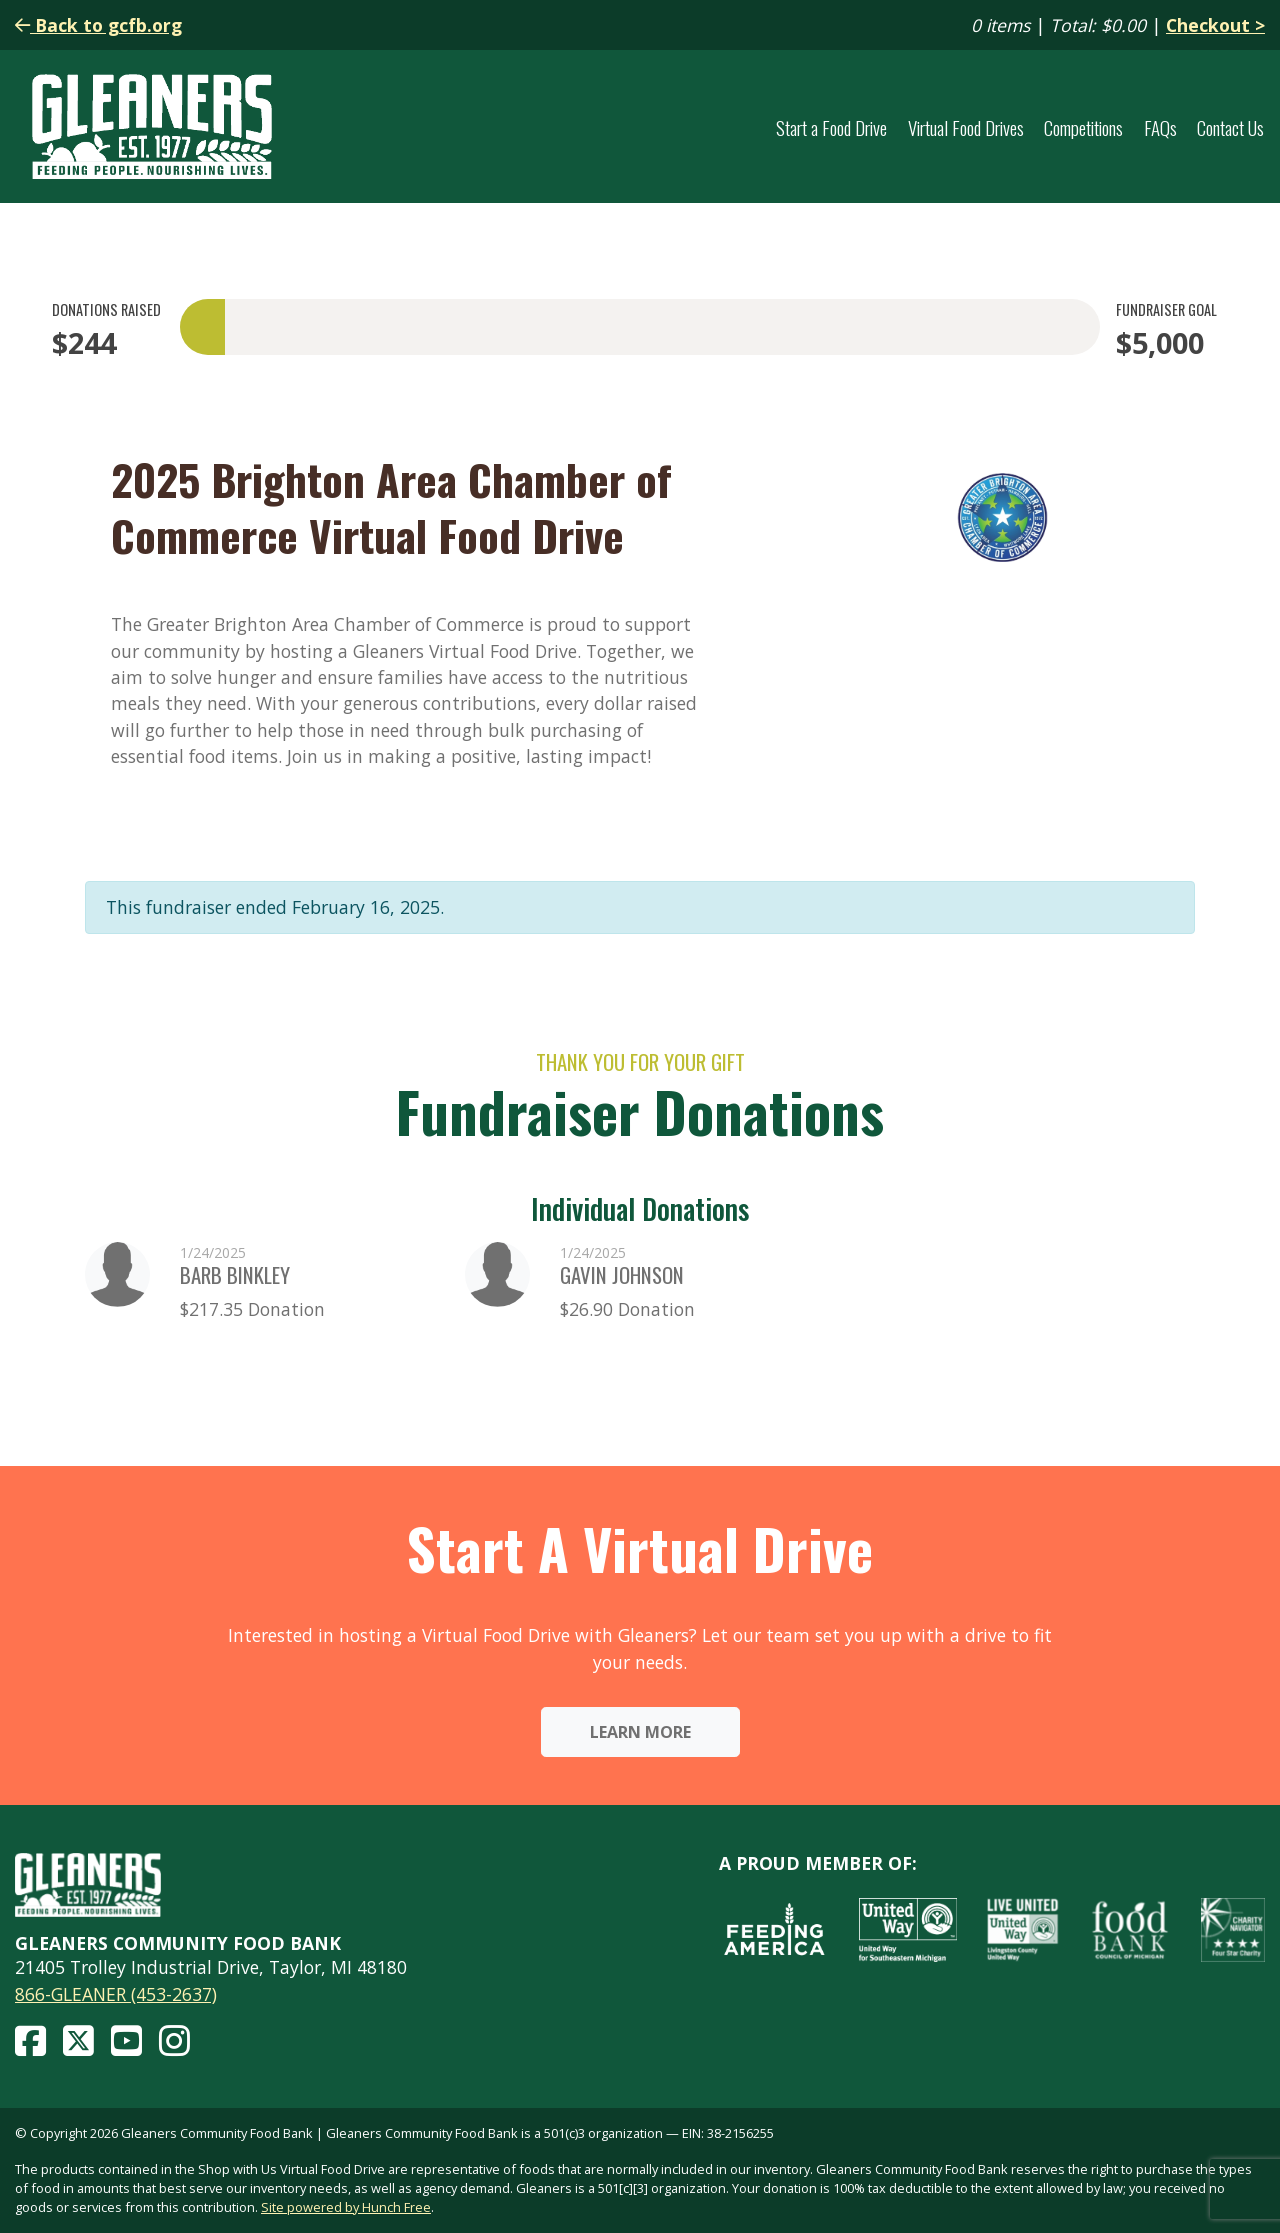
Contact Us (1230, 127)
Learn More (640, 1732)
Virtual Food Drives (966, 127)
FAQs (1160, 127)
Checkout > (1215, 25)
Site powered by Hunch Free (346, 2207)
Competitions (1083, 127)
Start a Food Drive (831, 127)
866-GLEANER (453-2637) (116, 1994)
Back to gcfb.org (98, 25)
